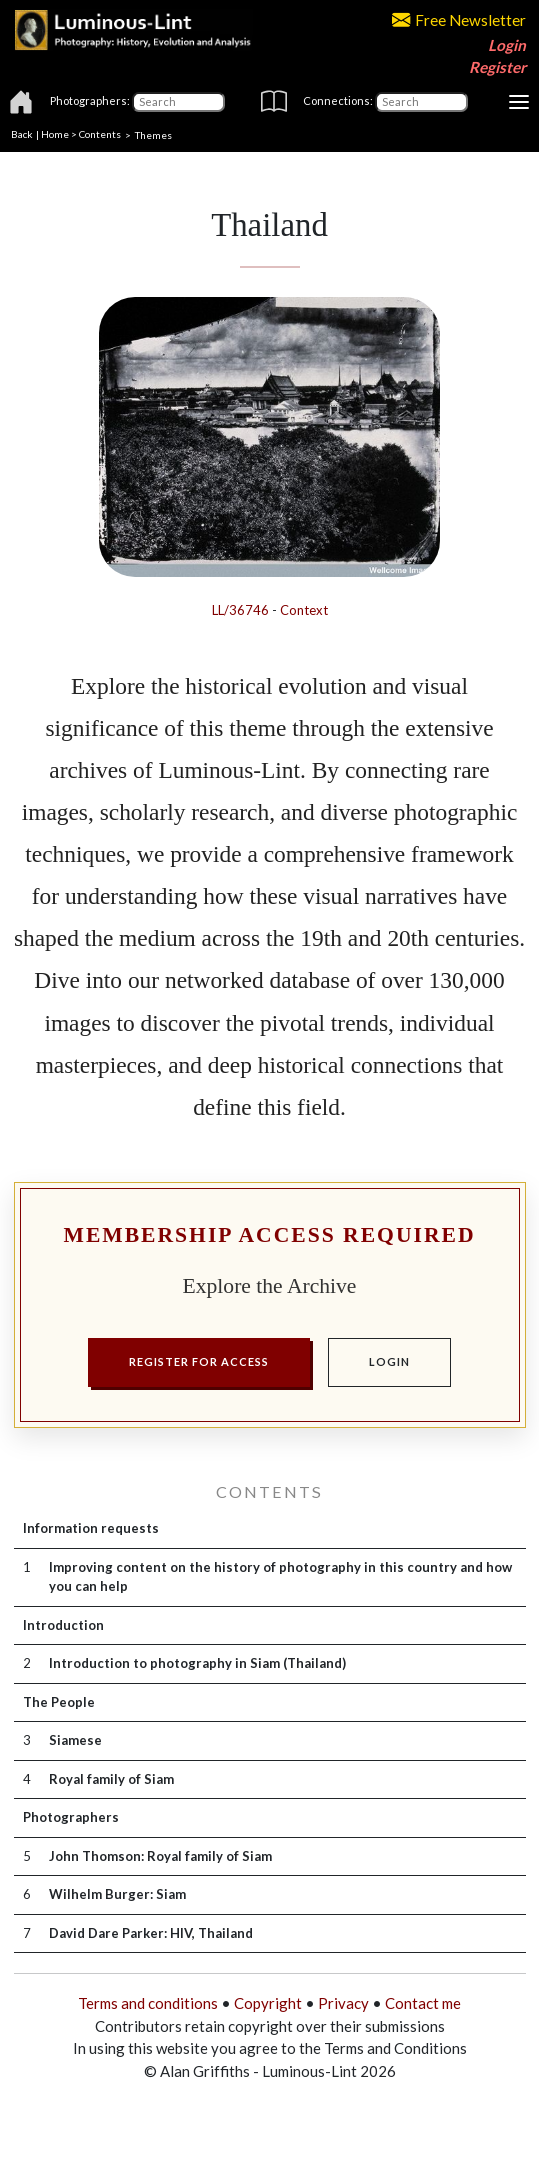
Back (22, 134)
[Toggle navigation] (519, 102)
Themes (153, 134)
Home (55, 134)
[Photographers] (178, 102)
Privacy (343, 2003)
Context (304, 610)
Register (497, 67)
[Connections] (421, 102)
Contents (100, 134)
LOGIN (389, 1361)
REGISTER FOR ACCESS (199, 1361)
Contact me (423, 2003)
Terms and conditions (148, 2003)
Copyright (268, 2003)
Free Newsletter (459, 20)
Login (507, 45)
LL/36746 (240, 610)
